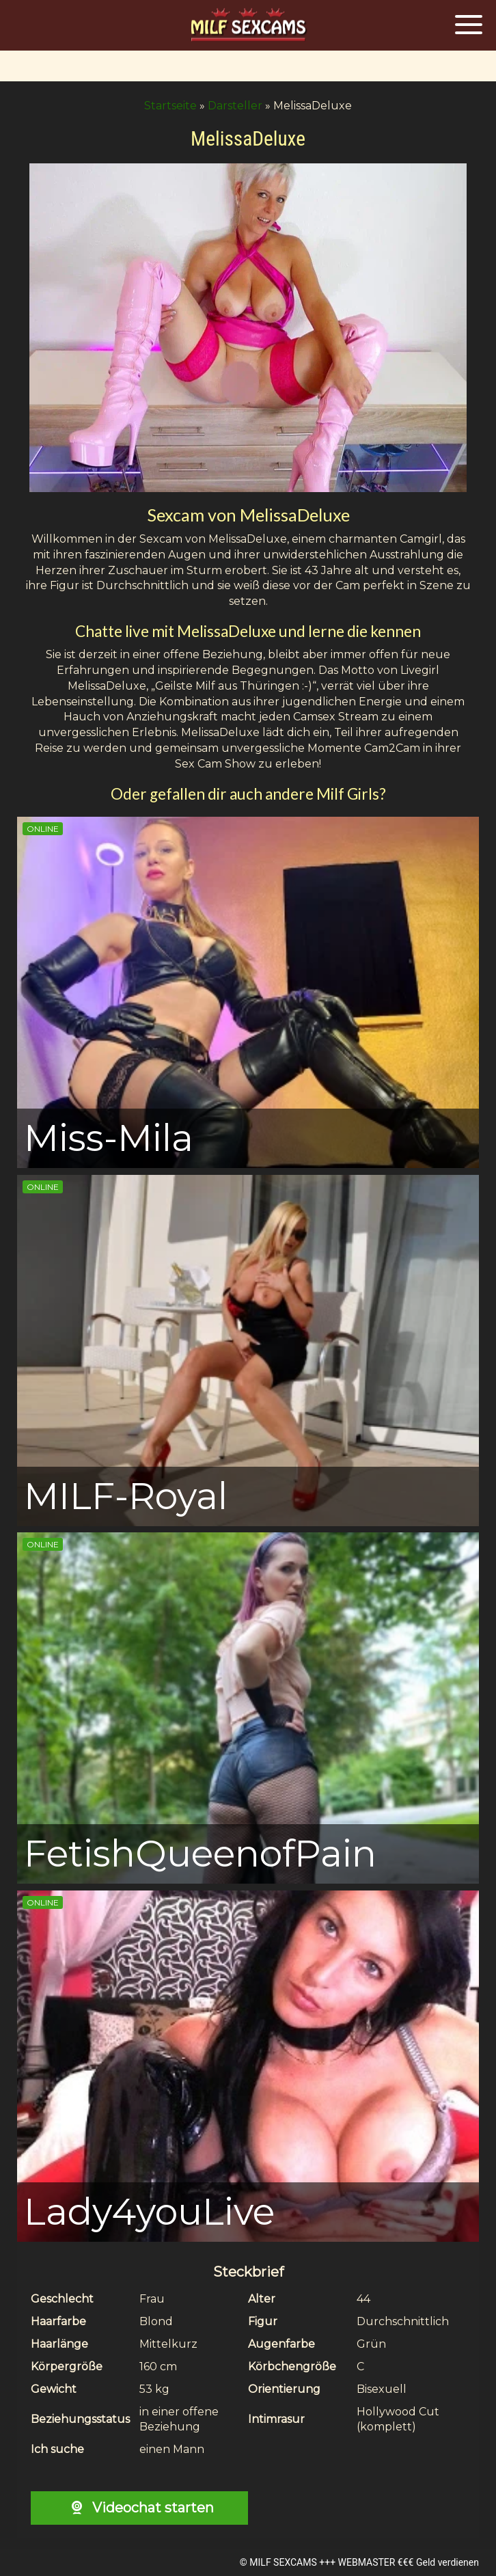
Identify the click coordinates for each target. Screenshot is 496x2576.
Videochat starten (139, 2507)
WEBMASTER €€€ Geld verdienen (408, 2562)
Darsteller (235, 105)
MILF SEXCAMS (282, 2562)
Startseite (170, 105)
